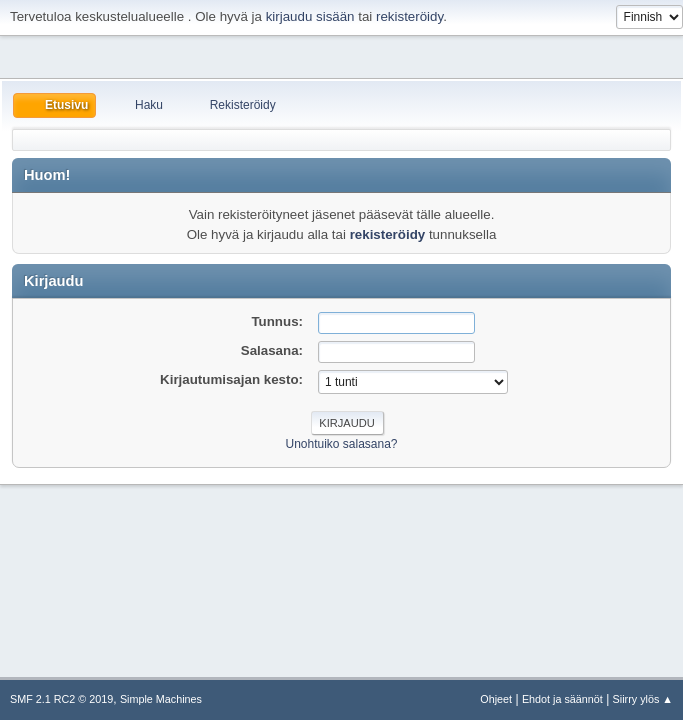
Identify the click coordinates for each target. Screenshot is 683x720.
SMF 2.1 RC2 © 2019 (61, 699)
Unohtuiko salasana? (342, 444)
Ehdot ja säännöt (562, 699)
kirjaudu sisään (310, 16)
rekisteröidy (409, 16)
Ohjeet (496, 699)
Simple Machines (161, 699)
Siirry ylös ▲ (643, 699)
